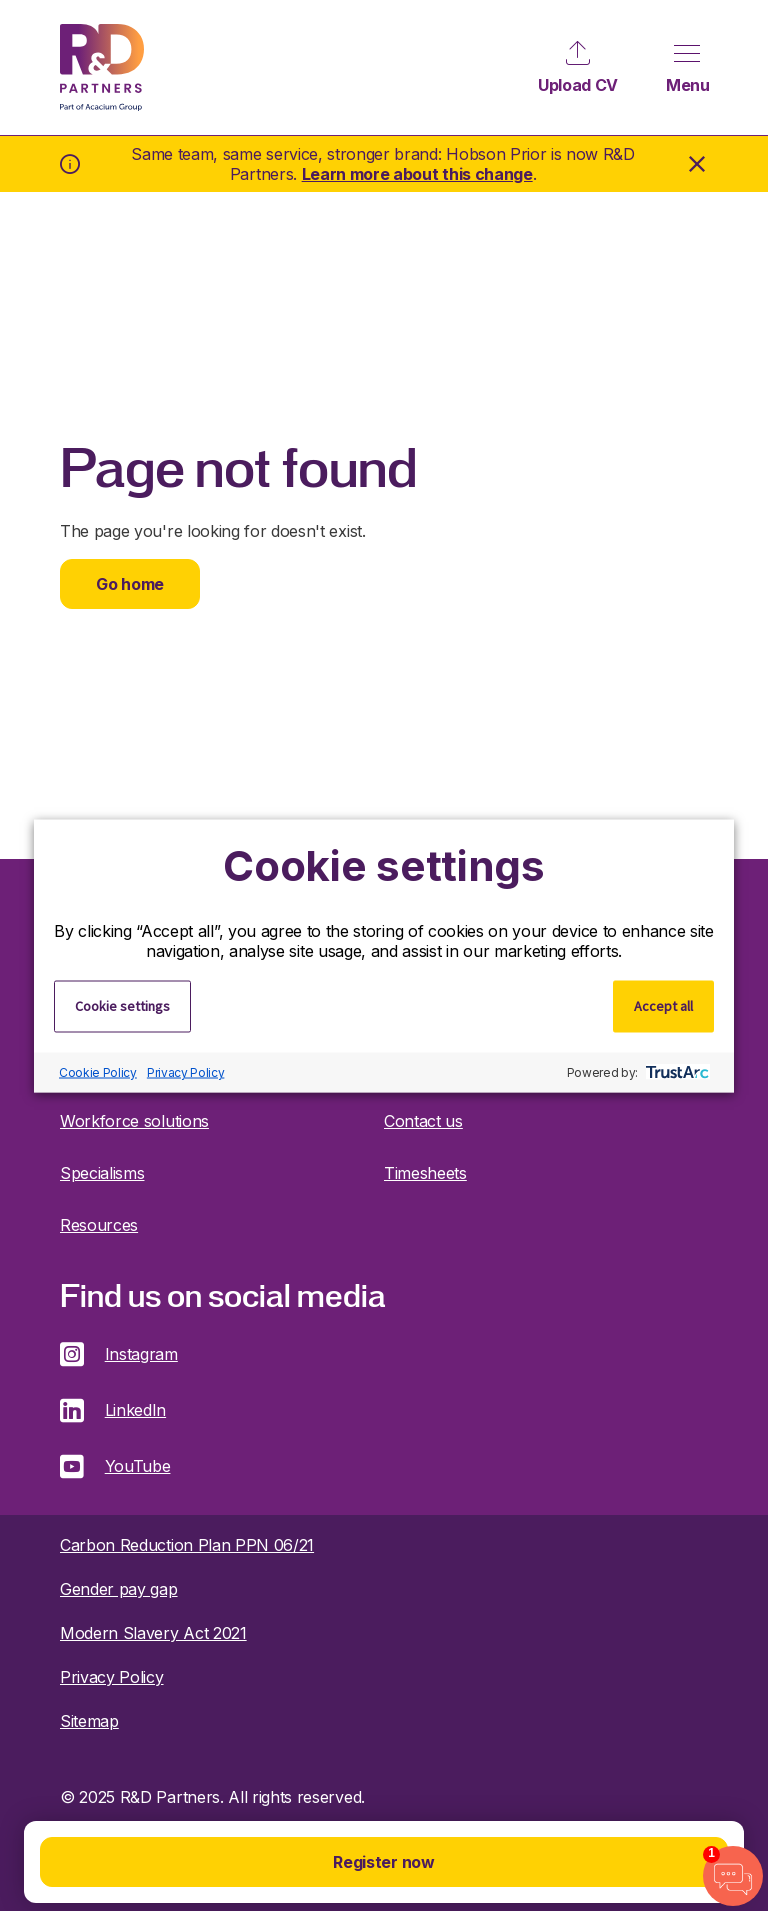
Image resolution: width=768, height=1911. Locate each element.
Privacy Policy (186, 1072)
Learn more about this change (417, 174)
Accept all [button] (663, 1005)
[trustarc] (675, 1072)
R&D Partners (102, 67)
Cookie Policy (98, 1072)
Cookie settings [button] (122, 1005)
